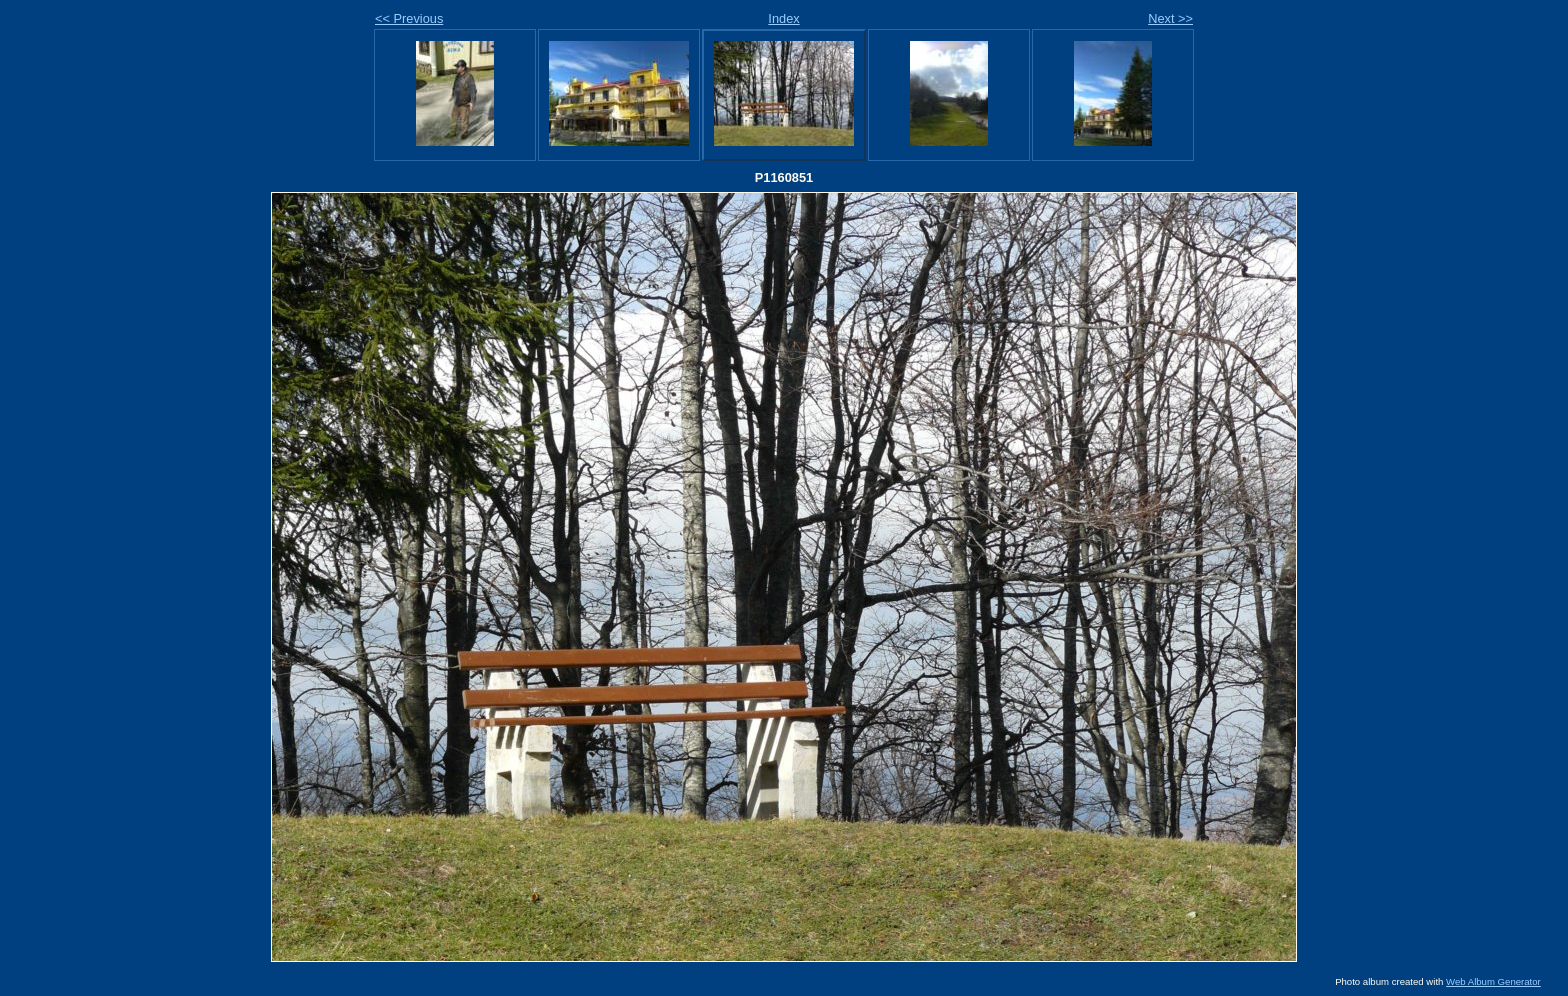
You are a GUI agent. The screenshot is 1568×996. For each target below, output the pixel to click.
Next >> (1170, 18)
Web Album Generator (1493, 981)
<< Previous (409, 18)
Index (783, 18)
